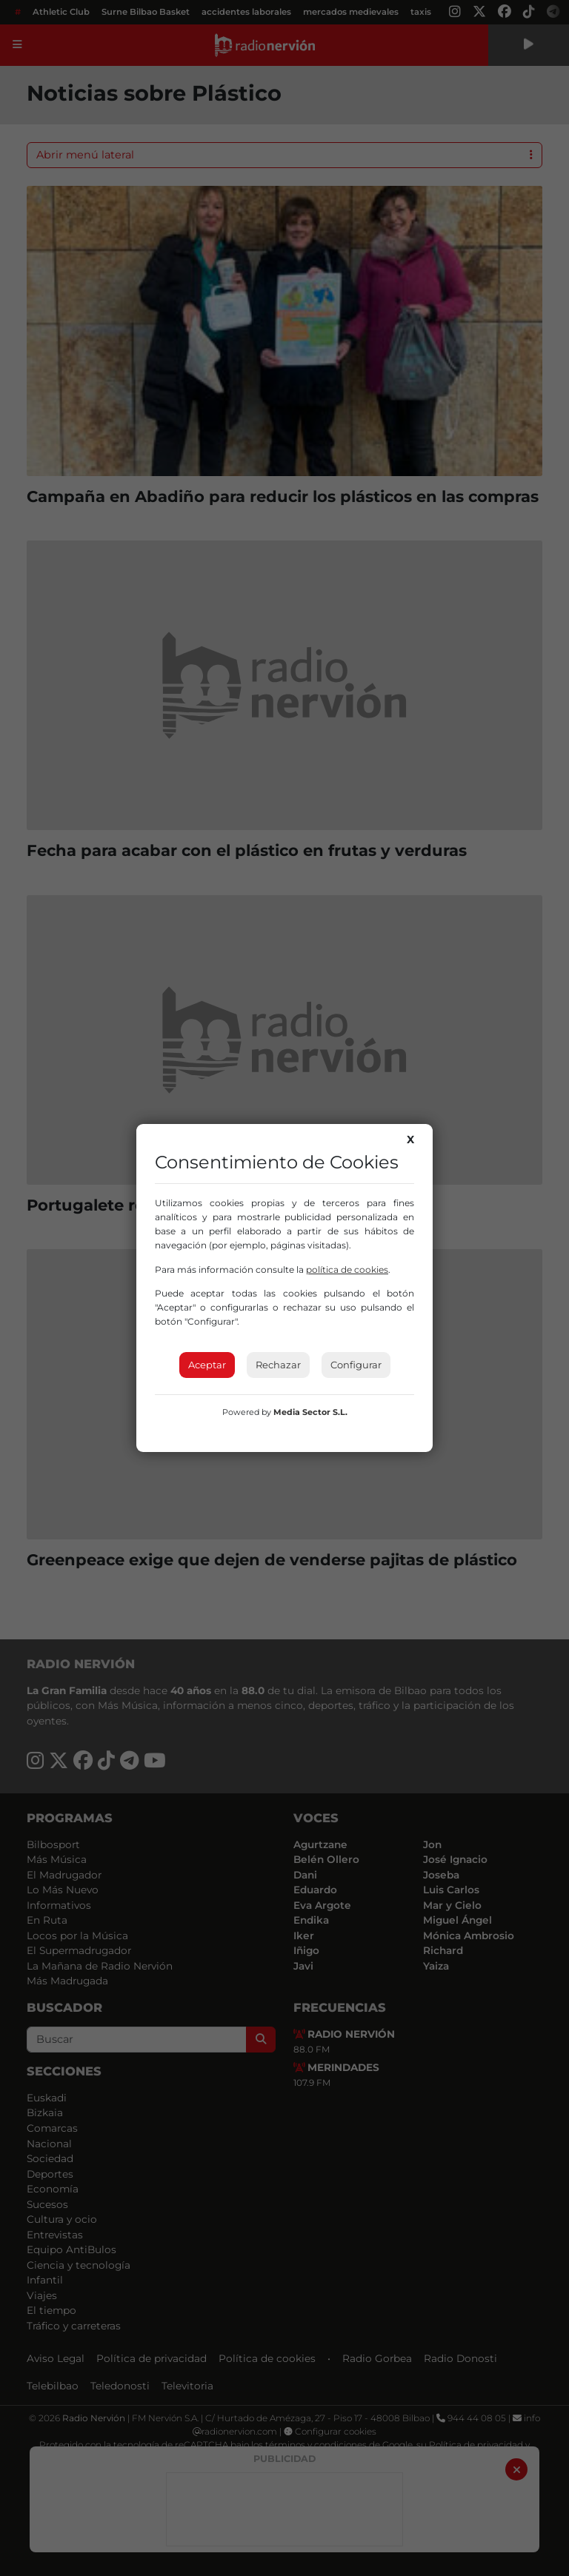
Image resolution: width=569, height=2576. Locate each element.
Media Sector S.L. (310, 1412)
